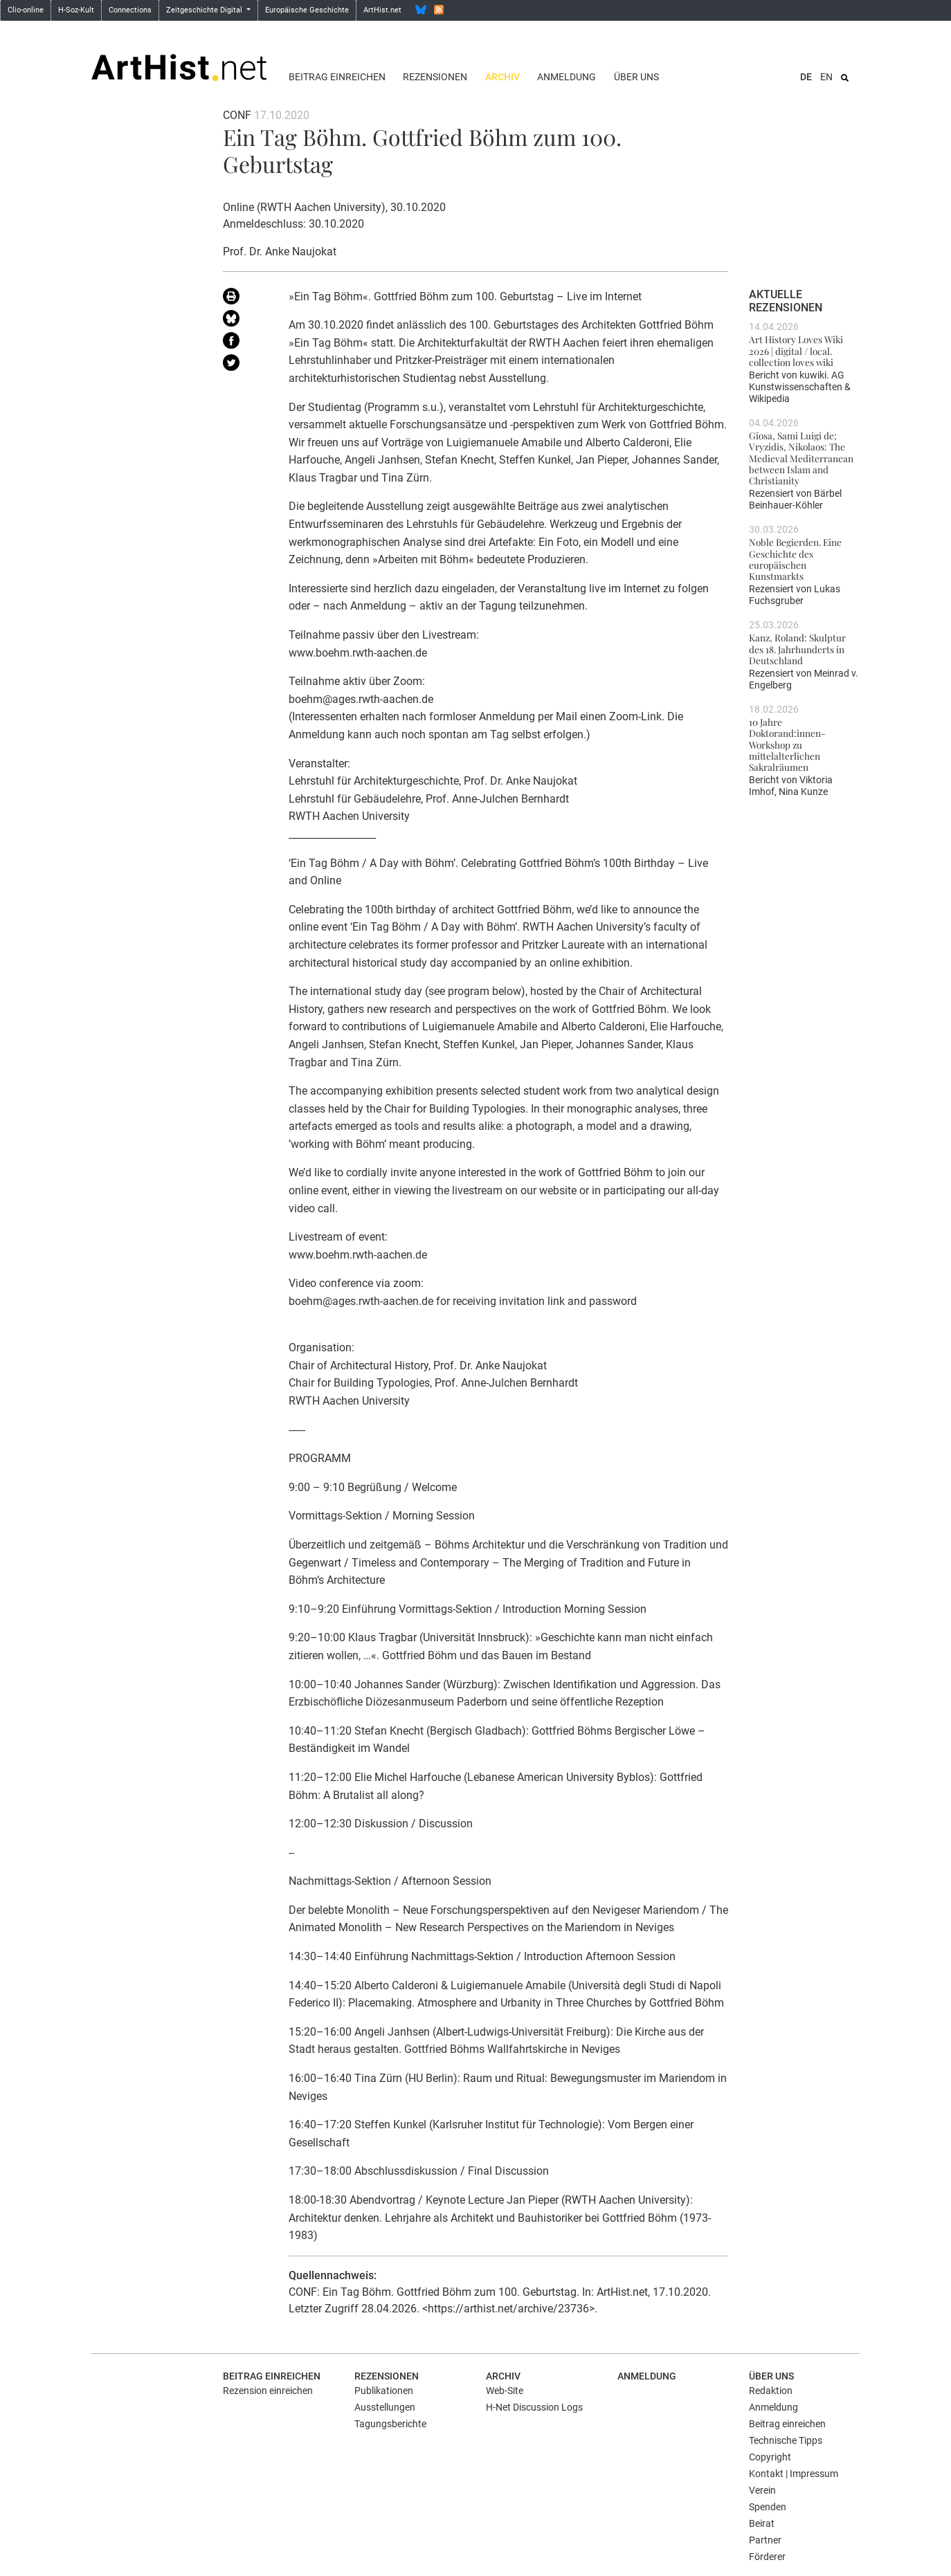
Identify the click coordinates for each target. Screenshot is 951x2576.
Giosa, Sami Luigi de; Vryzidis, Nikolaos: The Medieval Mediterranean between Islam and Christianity (801, 457)
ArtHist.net (382, 10)
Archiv (502, 76)
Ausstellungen (384, 2407)
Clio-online (26, 10)
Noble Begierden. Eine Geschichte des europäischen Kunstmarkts (795, 559)
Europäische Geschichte (307, 10)
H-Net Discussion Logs (534, 2407)
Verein (762, 2490)
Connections (130, 10)
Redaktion (770, 2390)
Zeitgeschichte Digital (205, 10)
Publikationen (383, 2390)
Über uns (636, 76)
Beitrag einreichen (337, 76)
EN (826, 76)
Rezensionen (435, 76)
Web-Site (504, 2390)
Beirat (762, 2523)
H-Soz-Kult (76, 10)
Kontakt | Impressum (793, 2473)
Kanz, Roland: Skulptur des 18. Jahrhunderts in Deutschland (797, 648)
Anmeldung (566, 76)
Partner (765, 2540)
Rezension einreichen (268, 2390)
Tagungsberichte (390, 2423)
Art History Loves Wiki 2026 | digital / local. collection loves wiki (796, 350)
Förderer (767, 2556)
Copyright (770, 2457)
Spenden (767, 2506)
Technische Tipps (785, 2440)
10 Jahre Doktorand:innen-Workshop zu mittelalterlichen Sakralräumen (787, 744)
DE (806, 76)
